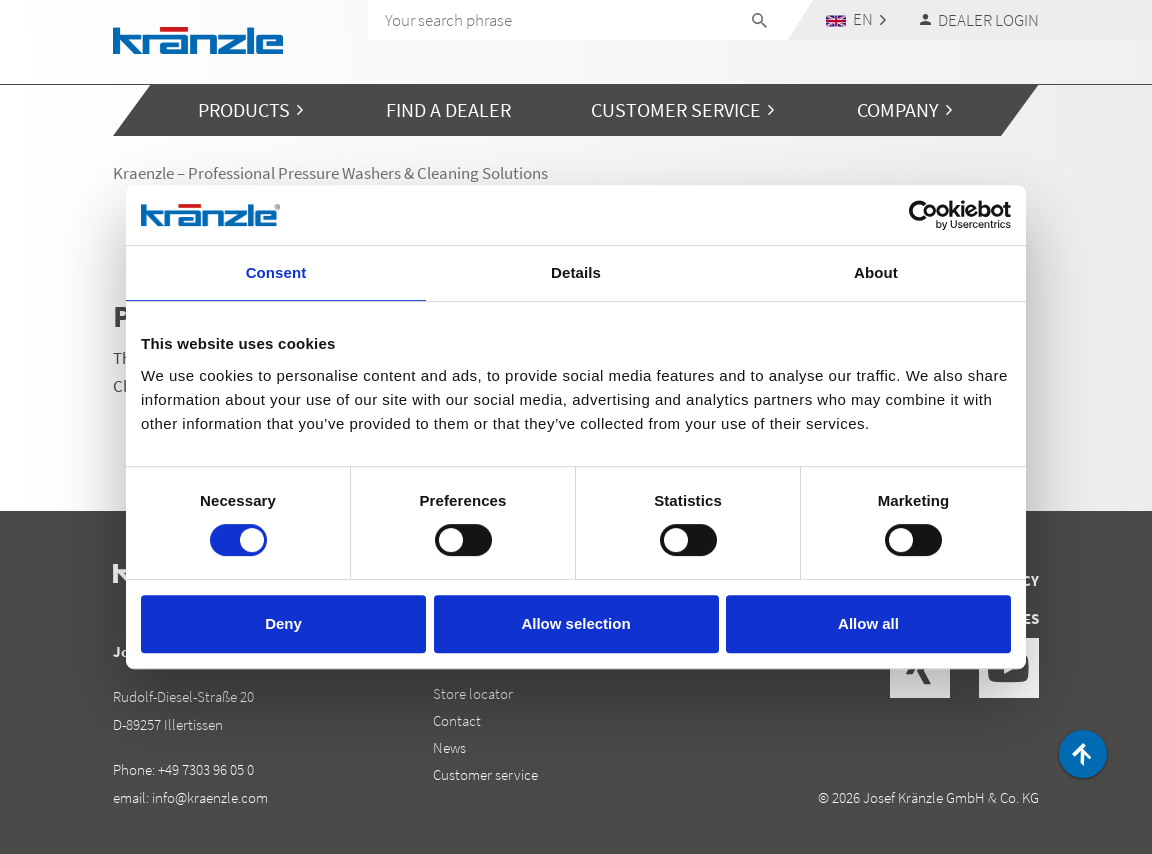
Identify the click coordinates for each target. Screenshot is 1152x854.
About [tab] (876, 272)
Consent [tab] (276, 272)
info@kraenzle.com (210, 797)
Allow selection (575, 623)
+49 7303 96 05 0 (206, 769)
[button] (856, 19)
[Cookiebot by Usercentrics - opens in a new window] (923, 215)
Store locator (473, 693)
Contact (457, 720)
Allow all (868, 623)
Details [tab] (576, 272)
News (449, 747)
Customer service (485, 774)
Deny (283, 623)
